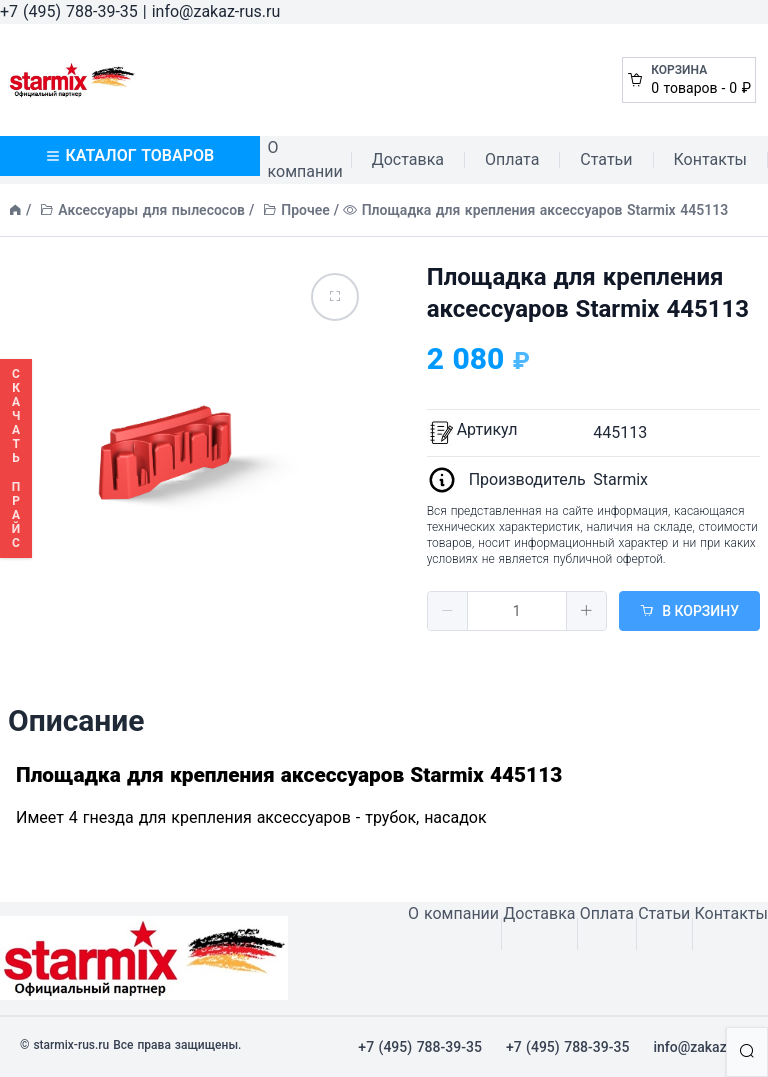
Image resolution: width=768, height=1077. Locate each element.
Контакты (710, 159)
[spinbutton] (517, 611)
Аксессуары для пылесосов (151, 210)
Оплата (512, 159)
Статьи (606, 159)
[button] (448, 611)
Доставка (408, 159)
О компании (305, 159)
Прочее (305, 210)
